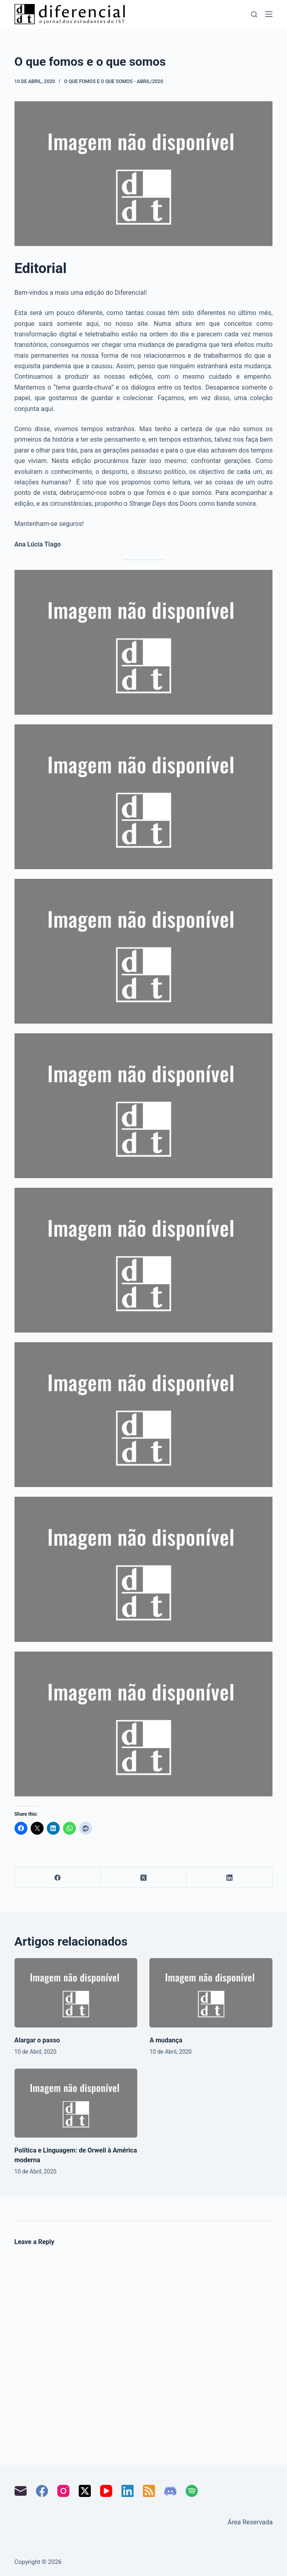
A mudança (165, 2040)
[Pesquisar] (254, 14)
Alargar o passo (37, 2040)
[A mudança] (210, 1992)
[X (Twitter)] (144, 1877)
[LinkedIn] (229, 1877)
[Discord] (170, 2491)
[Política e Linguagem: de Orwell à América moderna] (76, 2103)
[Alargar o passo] (76, 1992)
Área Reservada (250, 2522)
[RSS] (149, 2491)
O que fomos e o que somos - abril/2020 (113, 81)
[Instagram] (63, 2491)
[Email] (21, 2491)
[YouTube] (106, 2491)
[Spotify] (192, 2491)
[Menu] (268, 14)
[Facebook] (58, 1877)
